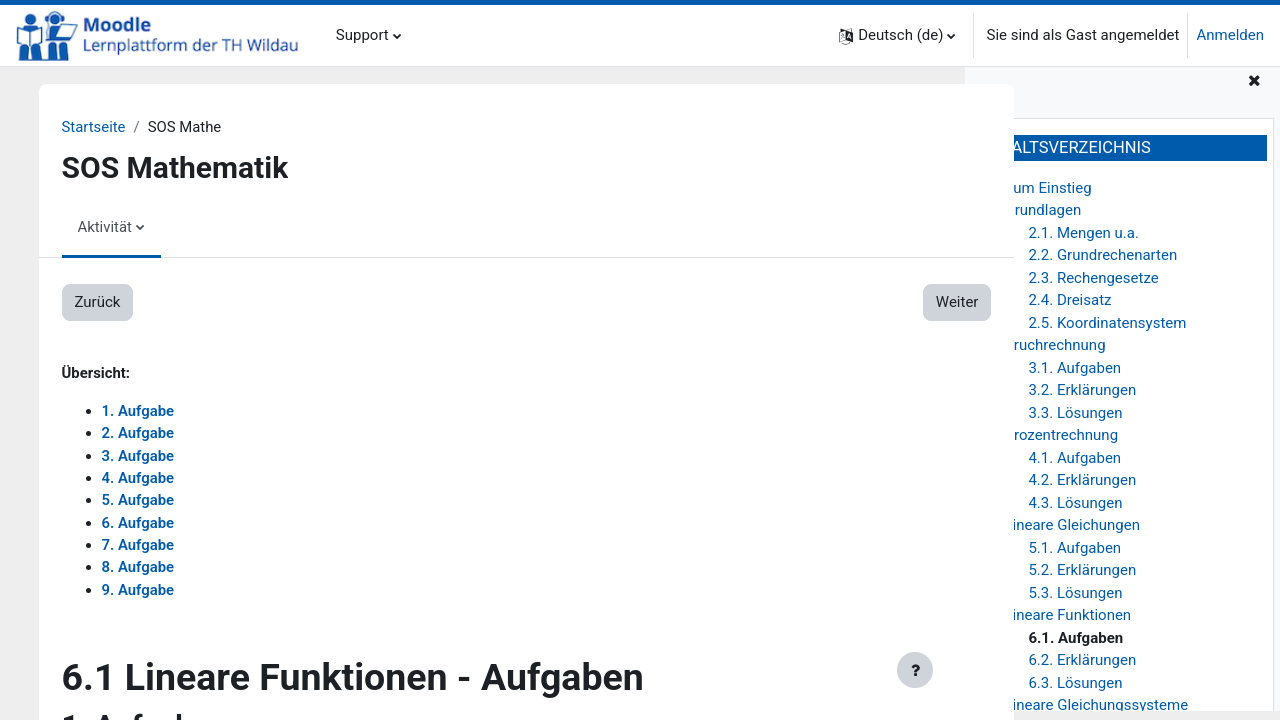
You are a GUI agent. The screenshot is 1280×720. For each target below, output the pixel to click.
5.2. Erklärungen (1082, 579)
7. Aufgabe (147, 547)
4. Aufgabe (147, 479)
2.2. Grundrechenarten (1102, 264)
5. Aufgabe (147, 502)
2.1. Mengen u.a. (1083, 241)
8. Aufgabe (147, 569)
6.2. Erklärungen (1082, 669)
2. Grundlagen (1034, 219)
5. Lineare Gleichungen (1064, 534)
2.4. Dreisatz (1069, 309)
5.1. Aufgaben (1074, 556)
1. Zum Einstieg (1039, 196)
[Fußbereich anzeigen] (915, 670)
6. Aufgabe (147, 524)
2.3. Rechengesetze (1093, 286)
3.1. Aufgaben (1074, 376)
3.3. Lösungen (1075, 421)
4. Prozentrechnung (1053, 444)
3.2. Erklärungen (1082, 399)
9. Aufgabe (147, 592)
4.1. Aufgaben (1074, 466)
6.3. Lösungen (1075, 691)
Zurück (107, 303)
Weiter (891, 303)
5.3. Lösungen (1075, 601)
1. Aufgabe (147, 412)
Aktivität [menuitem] (114, 227)
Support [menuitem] (362, 35)
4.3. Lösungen (1075, 511)
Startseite (103, 127)
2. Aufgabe (147, 434)
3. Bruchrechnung (1046, 354)
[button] (897, 35)
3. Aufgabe (147, 457)
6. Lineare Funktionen (1059, 624)
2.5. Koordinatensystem (1107, 331)
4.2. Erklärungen (1082, 489)
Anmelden (1230, 35)
